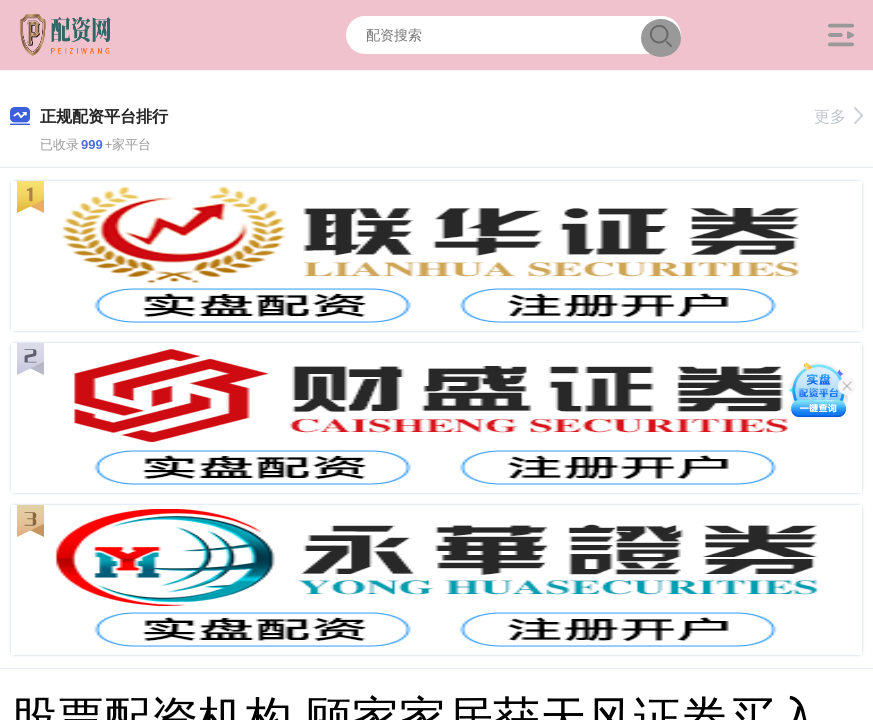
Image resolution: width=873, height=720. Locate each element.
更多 (838, 116)
